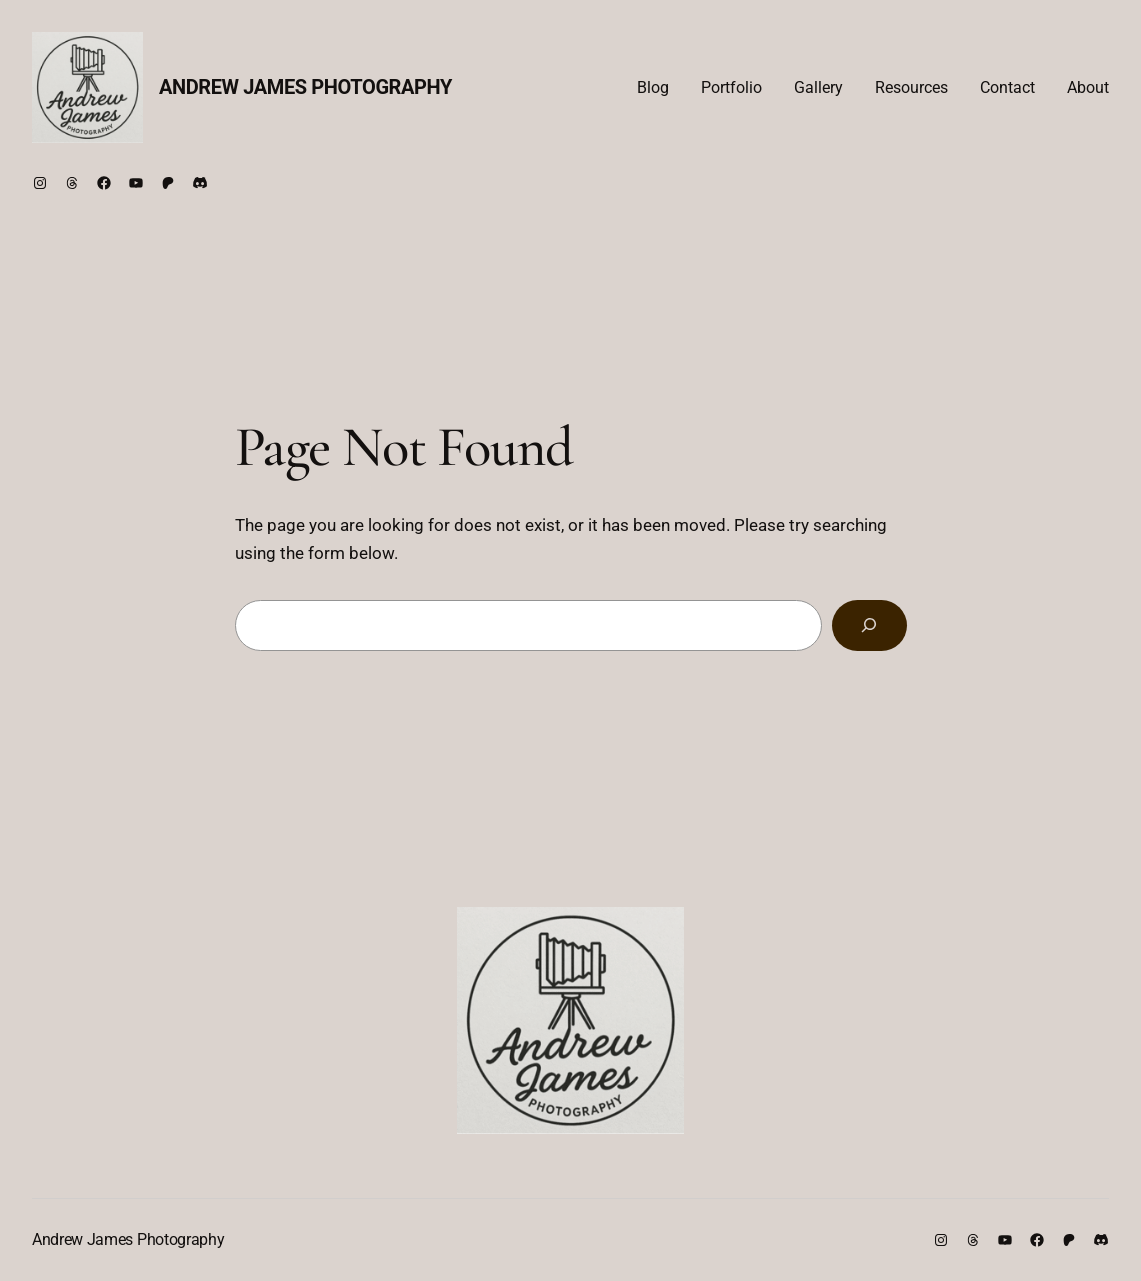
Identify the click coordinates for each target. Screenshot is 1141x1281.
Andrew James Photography (305, 87)
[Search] (869, 625)
